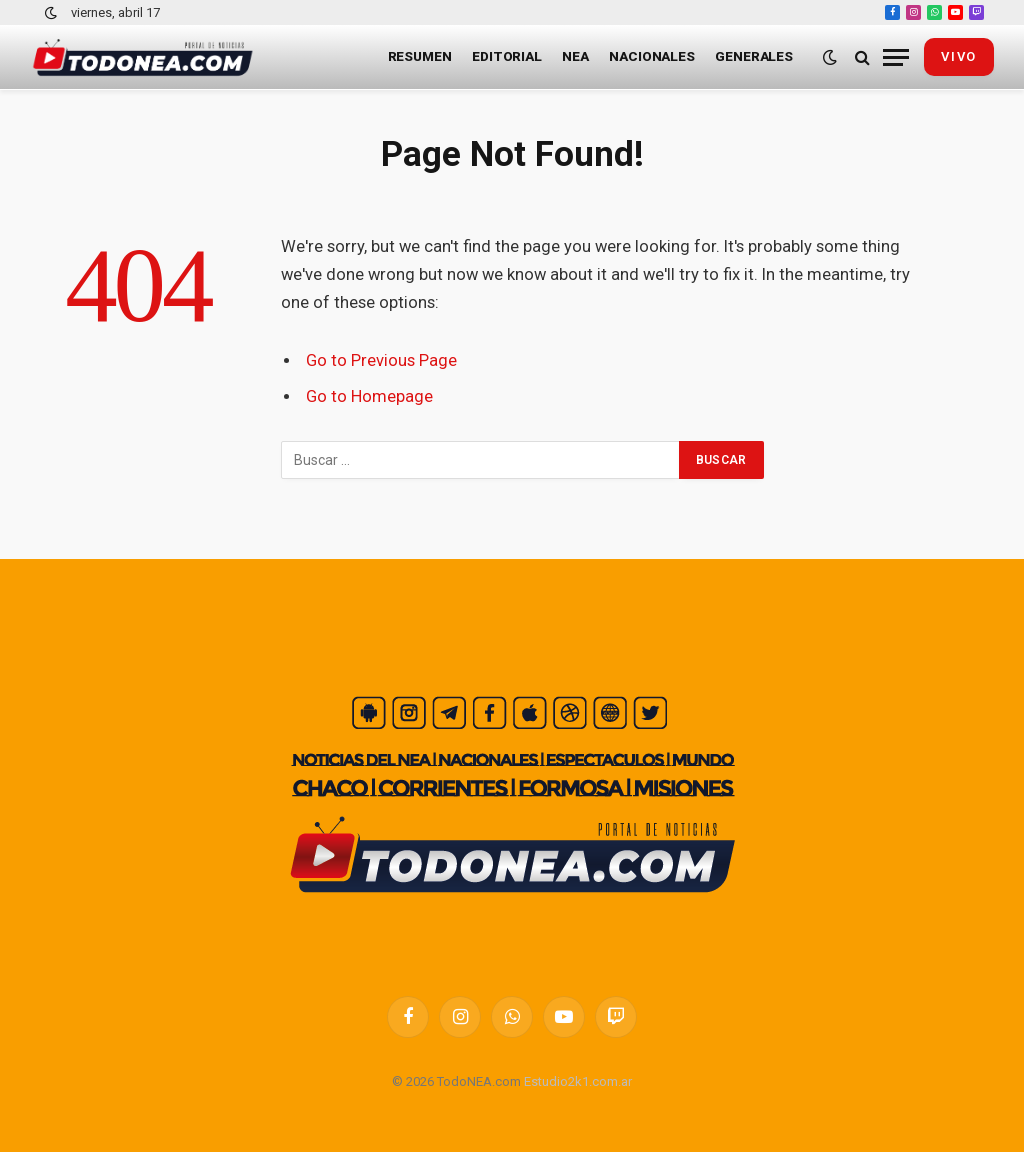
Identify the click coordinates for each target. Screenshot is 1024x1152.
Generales (754, 56)
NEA (575, 56)
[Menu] (896, 57)
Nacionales (652, 56)
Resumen (420, 56)
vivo (959, 56)
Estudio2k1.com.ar (578, 1081)
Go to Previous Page (381, 360)
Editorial (507, 56)
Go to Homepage (369, 396)
